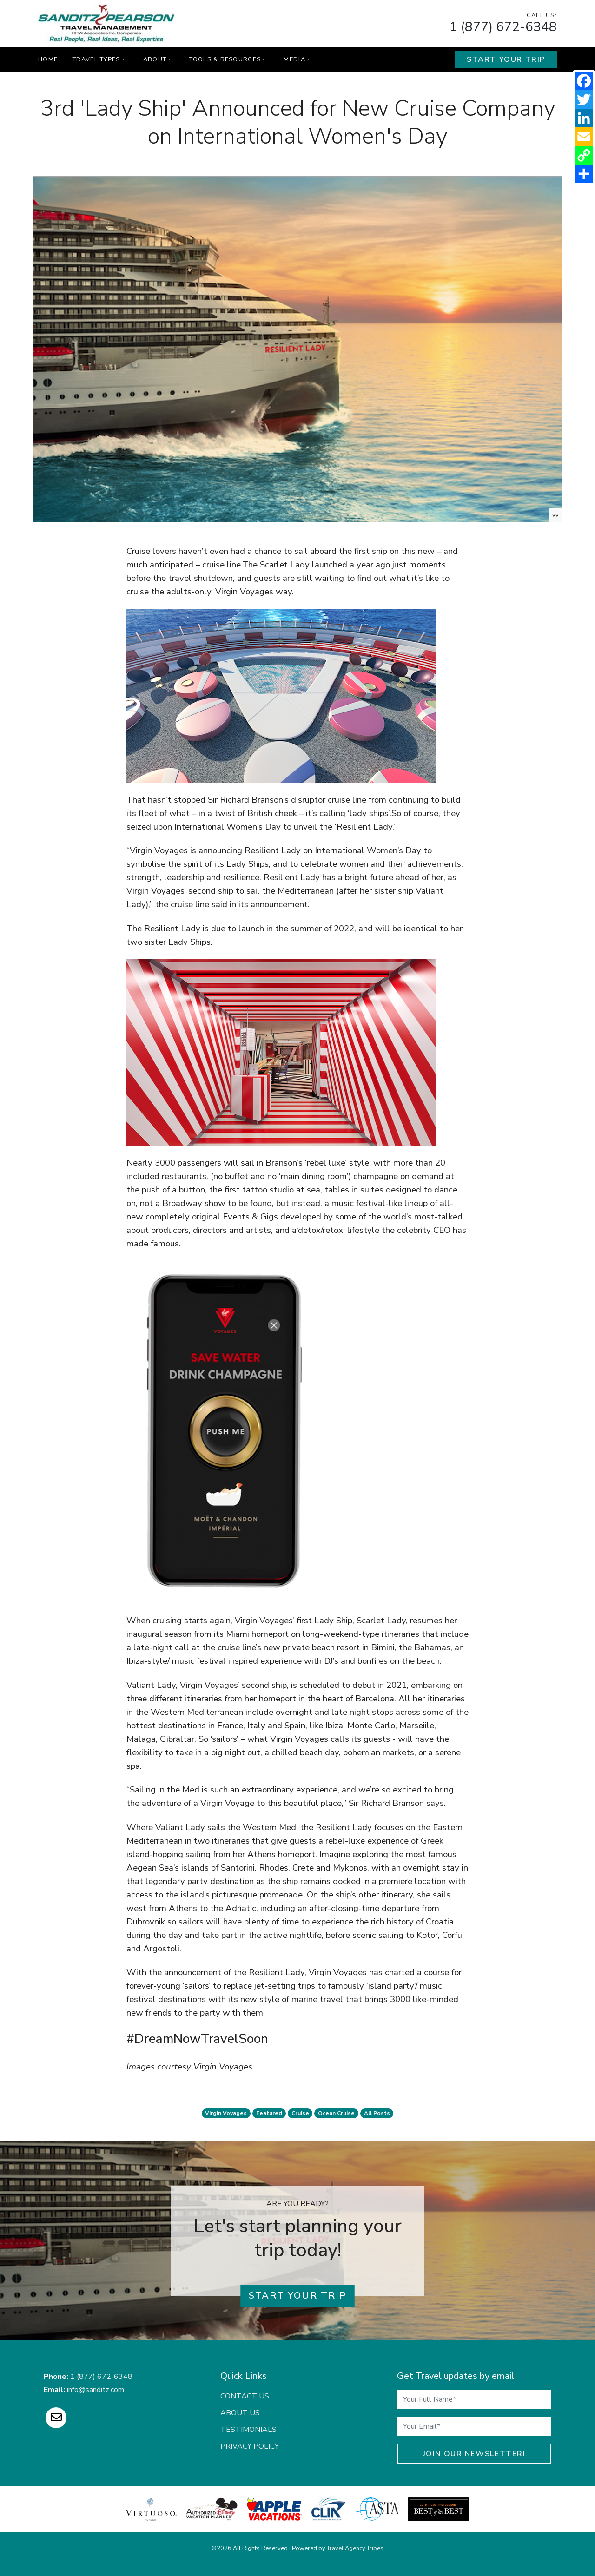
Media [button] (294, 59)
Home (48, 59)
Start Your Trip (506, 59)
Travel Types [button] (96, 59)
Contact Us (244, 2396)
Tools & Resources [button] (225, 59)
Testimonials (248, 2429)
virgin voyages (226, 2113)
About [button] (154, 59)
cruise (300, 2113)
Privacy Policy (249, 2446)
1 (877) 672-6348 (503, 27)
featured (269, 2113)
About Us (240, 2413)
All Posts (377, 2113)
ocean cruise (336, 2113)
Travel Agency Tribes (355, 2548)
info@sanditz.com (95, 2390)
